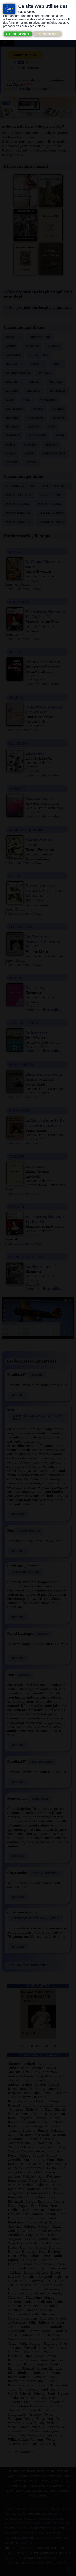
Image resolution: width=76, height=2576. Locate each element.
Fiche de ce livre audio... (23, 589)
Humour (58, 418)
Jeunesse (12, 426)
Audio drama (39, 355)
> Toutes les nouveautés (38, 2046)
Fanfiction (47, 400)
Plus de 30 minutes (18, 495)
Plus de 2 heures (17, 504)
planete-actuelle (26, 1257)
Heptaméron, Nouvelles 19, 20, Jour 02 (35, 1918)
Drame (34, 382)
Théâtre (12, 462)
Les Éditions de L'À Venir (22, 2533)
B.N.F (8, 2523)
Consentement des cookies (24, 2509)
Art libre (54, 2514)
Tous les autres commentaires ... (30, 1965)
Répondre (17, 1395)
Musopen (48, 2533)
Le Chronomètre (41, 1761)
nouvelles (19, 602)
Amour (11, 346)
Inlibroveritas (41, 2528)
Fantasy (38, 409)
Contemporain (39, 337)
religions (18, 743)
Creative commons (28, 2523)
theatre (16, 1156)
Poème (60, 435)
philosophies (21, 1064)
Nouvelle (13, 435)
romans (16, 551)
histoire (17, 1206)
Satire (29, 453)
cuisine (15, 876)
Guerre (58, 409)
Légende (33, 426)
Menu (7, 42)
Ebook (64, 2523)
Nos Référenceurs (18, 2543)
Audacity (30, 2519)
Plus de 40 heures (51, 522)
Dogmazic (50, 2523)
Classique (13, 337)
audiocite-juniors (26, 830)
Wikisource (45, 2538)
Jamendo (60, 2528)
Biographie (14, 364)
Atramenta (13, 2519)
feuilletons (20, 927)
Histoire (12, 418)
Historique (35, 418)
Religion (51, 445)
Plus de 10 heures (18, 513)
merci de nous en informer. (48, 2481)
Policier (30, 445)
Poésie (10, 445)
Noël (51, 426)
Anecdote (32, 346)
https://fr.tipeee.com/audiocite (34, 89)
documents (19, 1110)
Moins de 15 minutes (20, 486)
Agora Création (45, 2558)
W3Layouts (12, 2558)
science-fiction (23, 1023)
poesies (15, 652)
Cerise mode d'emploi (25, 1572)
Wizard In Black (29, 1531)
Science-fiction (54, 453)
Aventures (13, 355)
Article (53, 346)
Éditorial (55, 382)
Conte (56, 364)
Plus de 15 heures (51, 513)
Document (13, 382)
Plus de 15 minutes (55, 486)
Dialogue (45, 373)
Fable (26, 400)
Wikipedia (27, 2538)
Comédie (37, 364)
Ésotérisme (57, 391)
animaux (17, 788)
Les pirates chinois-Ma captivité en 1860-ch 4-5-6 (37, 1418)
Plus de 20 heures (18, 522)
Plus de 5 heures (49, 504)
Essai (9, 400)
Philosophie (37, 435)
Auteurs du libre (51, 2519)
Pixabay (61, 2538)
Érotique (33, 391)
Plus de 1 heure (51, 495)
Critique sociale (18, 373)
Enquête (12, 391)
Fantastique (14, 409)
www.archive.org (37, 2548)
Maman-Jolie (40, 1798)
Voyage (31, 462)
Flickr (10, 2528)
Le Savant (36, 1375)
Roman (11, 453)
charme (16, 697)
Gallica (22, 2528)
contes (15, 977)
